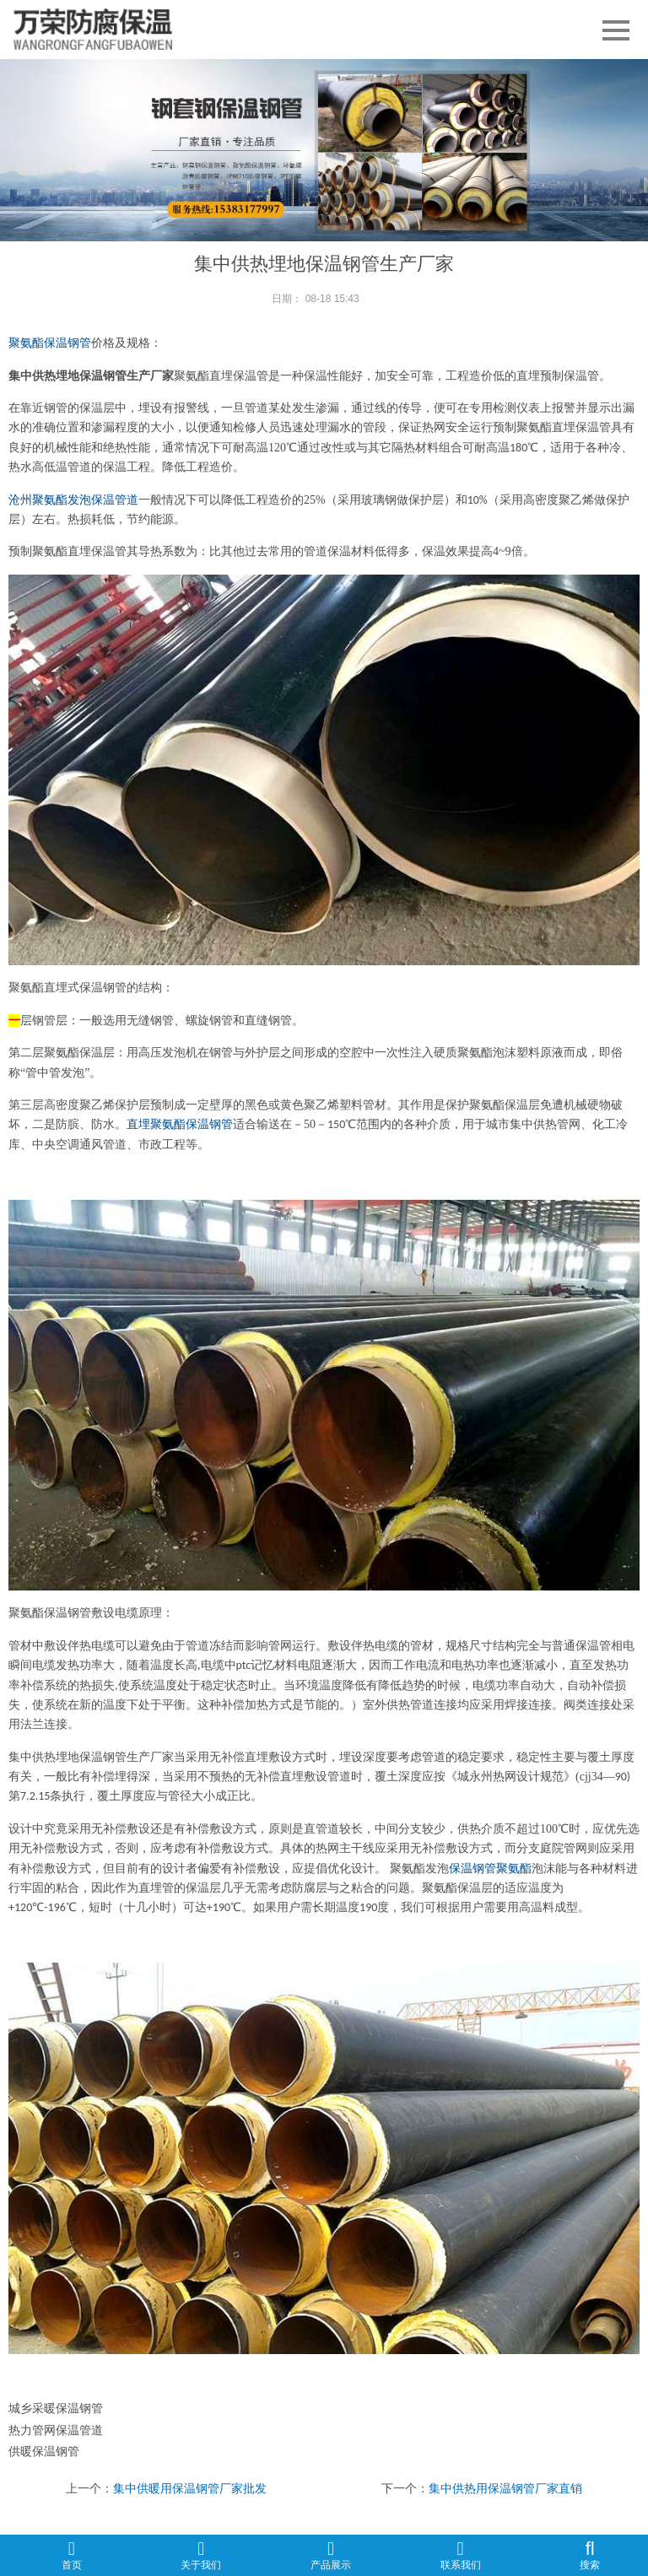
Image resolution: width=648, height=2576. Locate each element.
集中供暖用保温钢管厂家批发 (190, 2488)
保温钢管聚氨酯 (490, 1868)
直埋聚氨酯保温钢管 (180, 1124)
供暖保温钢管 (43, 2451)
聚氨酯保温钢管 (49, 343)
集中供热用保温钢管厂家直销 (505, 2488)
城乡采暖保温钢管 (55, 2408)
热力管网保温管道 (55, 2430)
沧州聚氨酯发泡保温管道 (73, 500)
